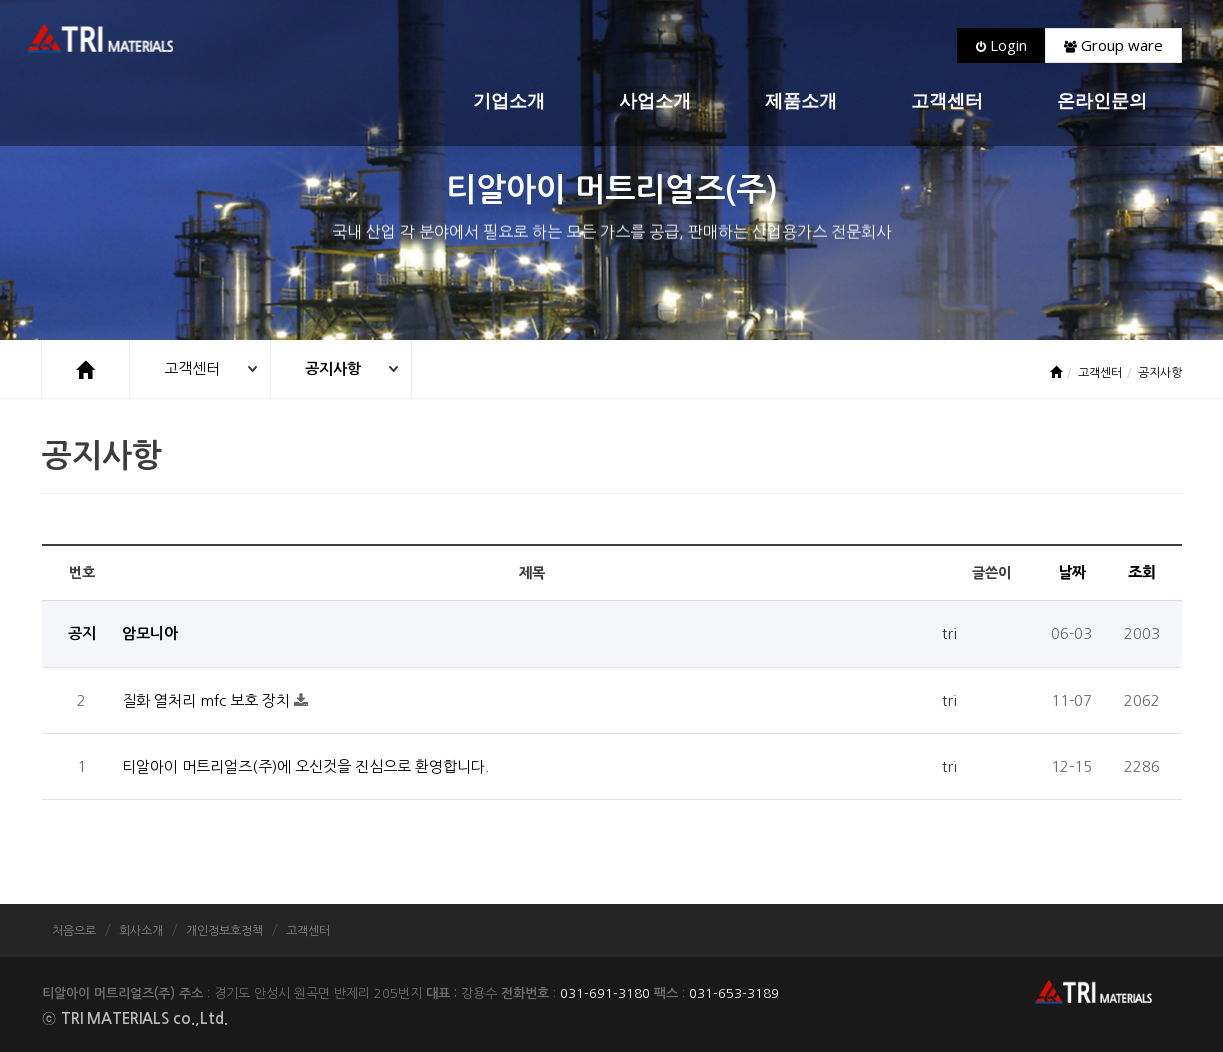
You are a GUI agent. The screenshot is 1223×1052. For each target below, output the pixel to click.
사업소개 (655, 101)
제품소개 (801, 101)
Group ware (1113, 45)
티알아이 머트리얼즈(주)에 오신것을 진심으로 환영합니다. (305, 766)
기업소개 (509, 101)
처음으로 (74, 931)
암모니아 (150, 633)
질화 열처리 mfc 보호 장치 (208, 700)
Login (1001, 45)
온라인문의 (1102, 101)
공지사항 (334, 368)
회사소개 (141, 931)
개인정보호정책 (224, 931)
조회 (1142, 572)
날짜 (1072, 572)
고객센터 (947, 101)
